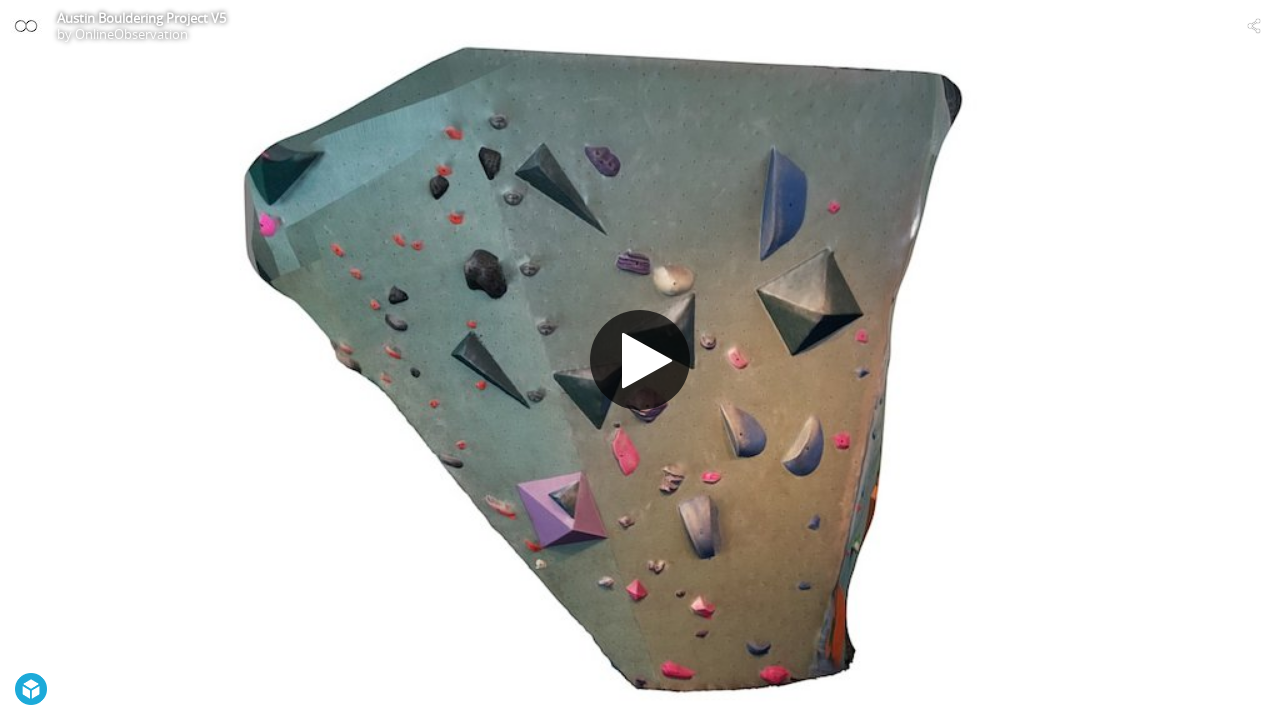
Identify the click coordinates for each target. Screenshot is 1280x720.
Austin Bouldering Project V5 (141, 18)
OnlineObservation (131, 34)
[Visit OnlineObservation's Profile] (26, 26)
